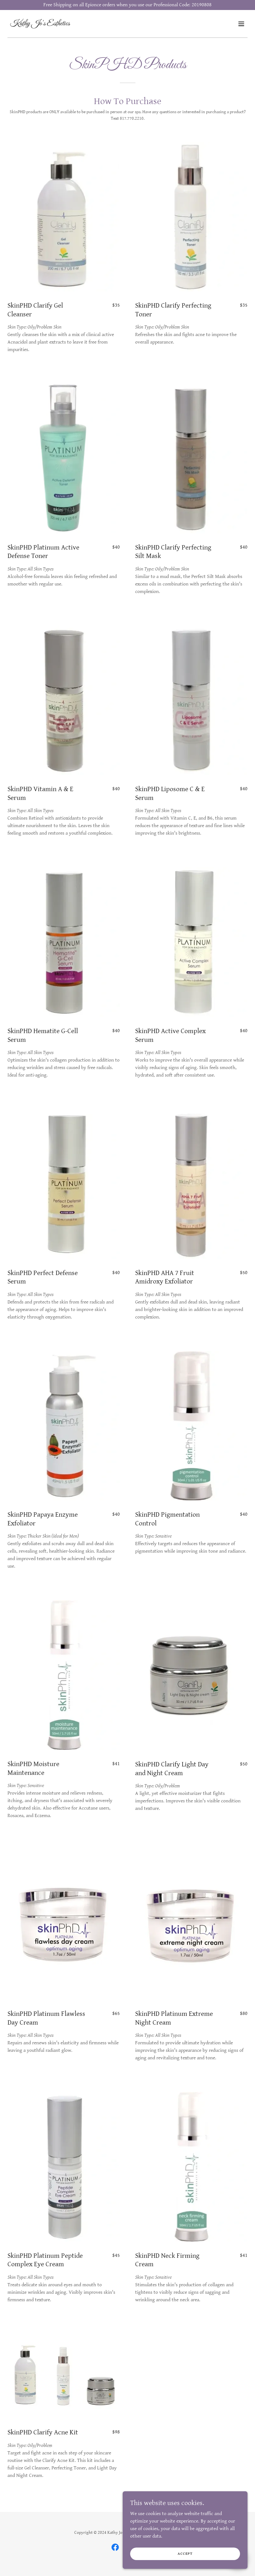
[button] (241, 24)
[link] (40, 24)
